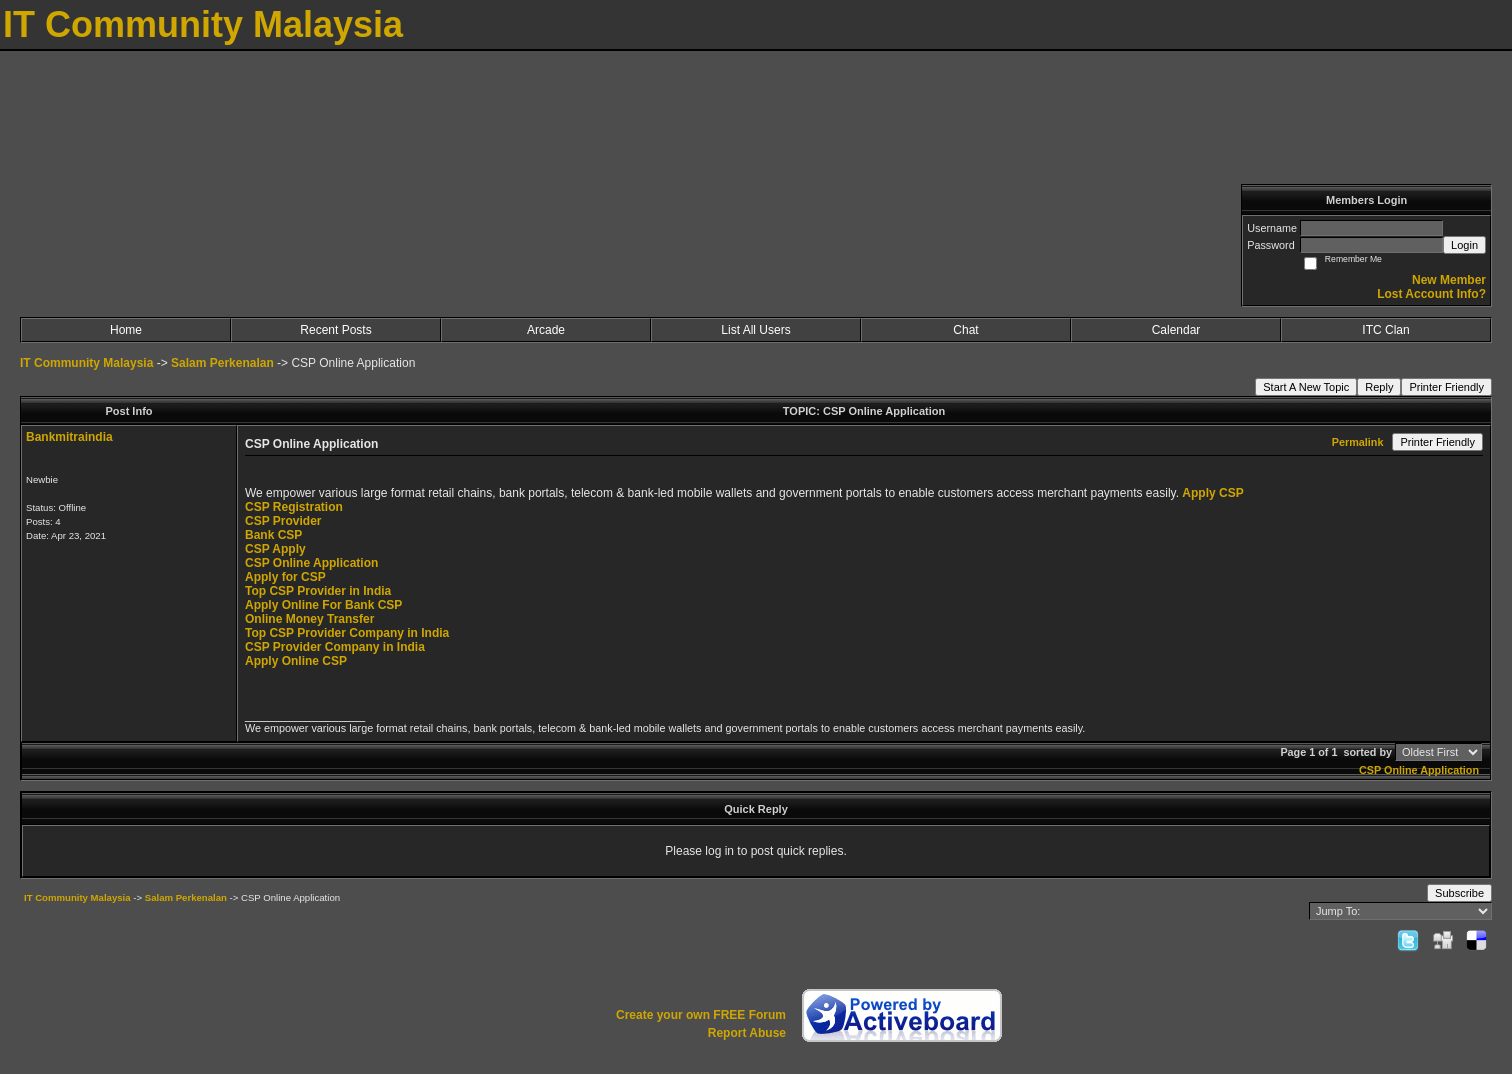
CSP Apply (275, 549)
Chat (965, 330)
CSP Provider (283, 521)
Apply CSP (1212, 493)
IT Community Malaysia (86, 363)
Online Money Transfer (309, 619)
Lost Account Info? (1431, 294)
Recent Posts (335, 330)
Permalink (1358, 442)
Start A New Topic (1306, 387)
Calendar (1176, 330)
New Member (1449, 280)
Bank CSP (273, 535)
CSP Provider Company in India (335, 647)
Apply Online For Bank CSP (323, 605)
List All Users (755, 330)
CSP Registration (294, 507)
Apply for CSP (285, 577)
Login (1464, 245)
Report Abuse (747, 1033)
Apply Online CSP (296, 661)
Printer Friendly (1446, 387)
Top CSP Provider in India (318, 591)
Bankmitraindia (69, 437)
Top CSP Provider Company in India (347, 633)
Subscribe (1459, 893)
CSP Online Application (311, 563)
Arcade (546, 330)
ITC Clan (1385, 330)
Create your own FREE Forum (701, 1015)
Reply (1379, 387)
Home (126, 330)
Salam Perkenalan (222, 363)
